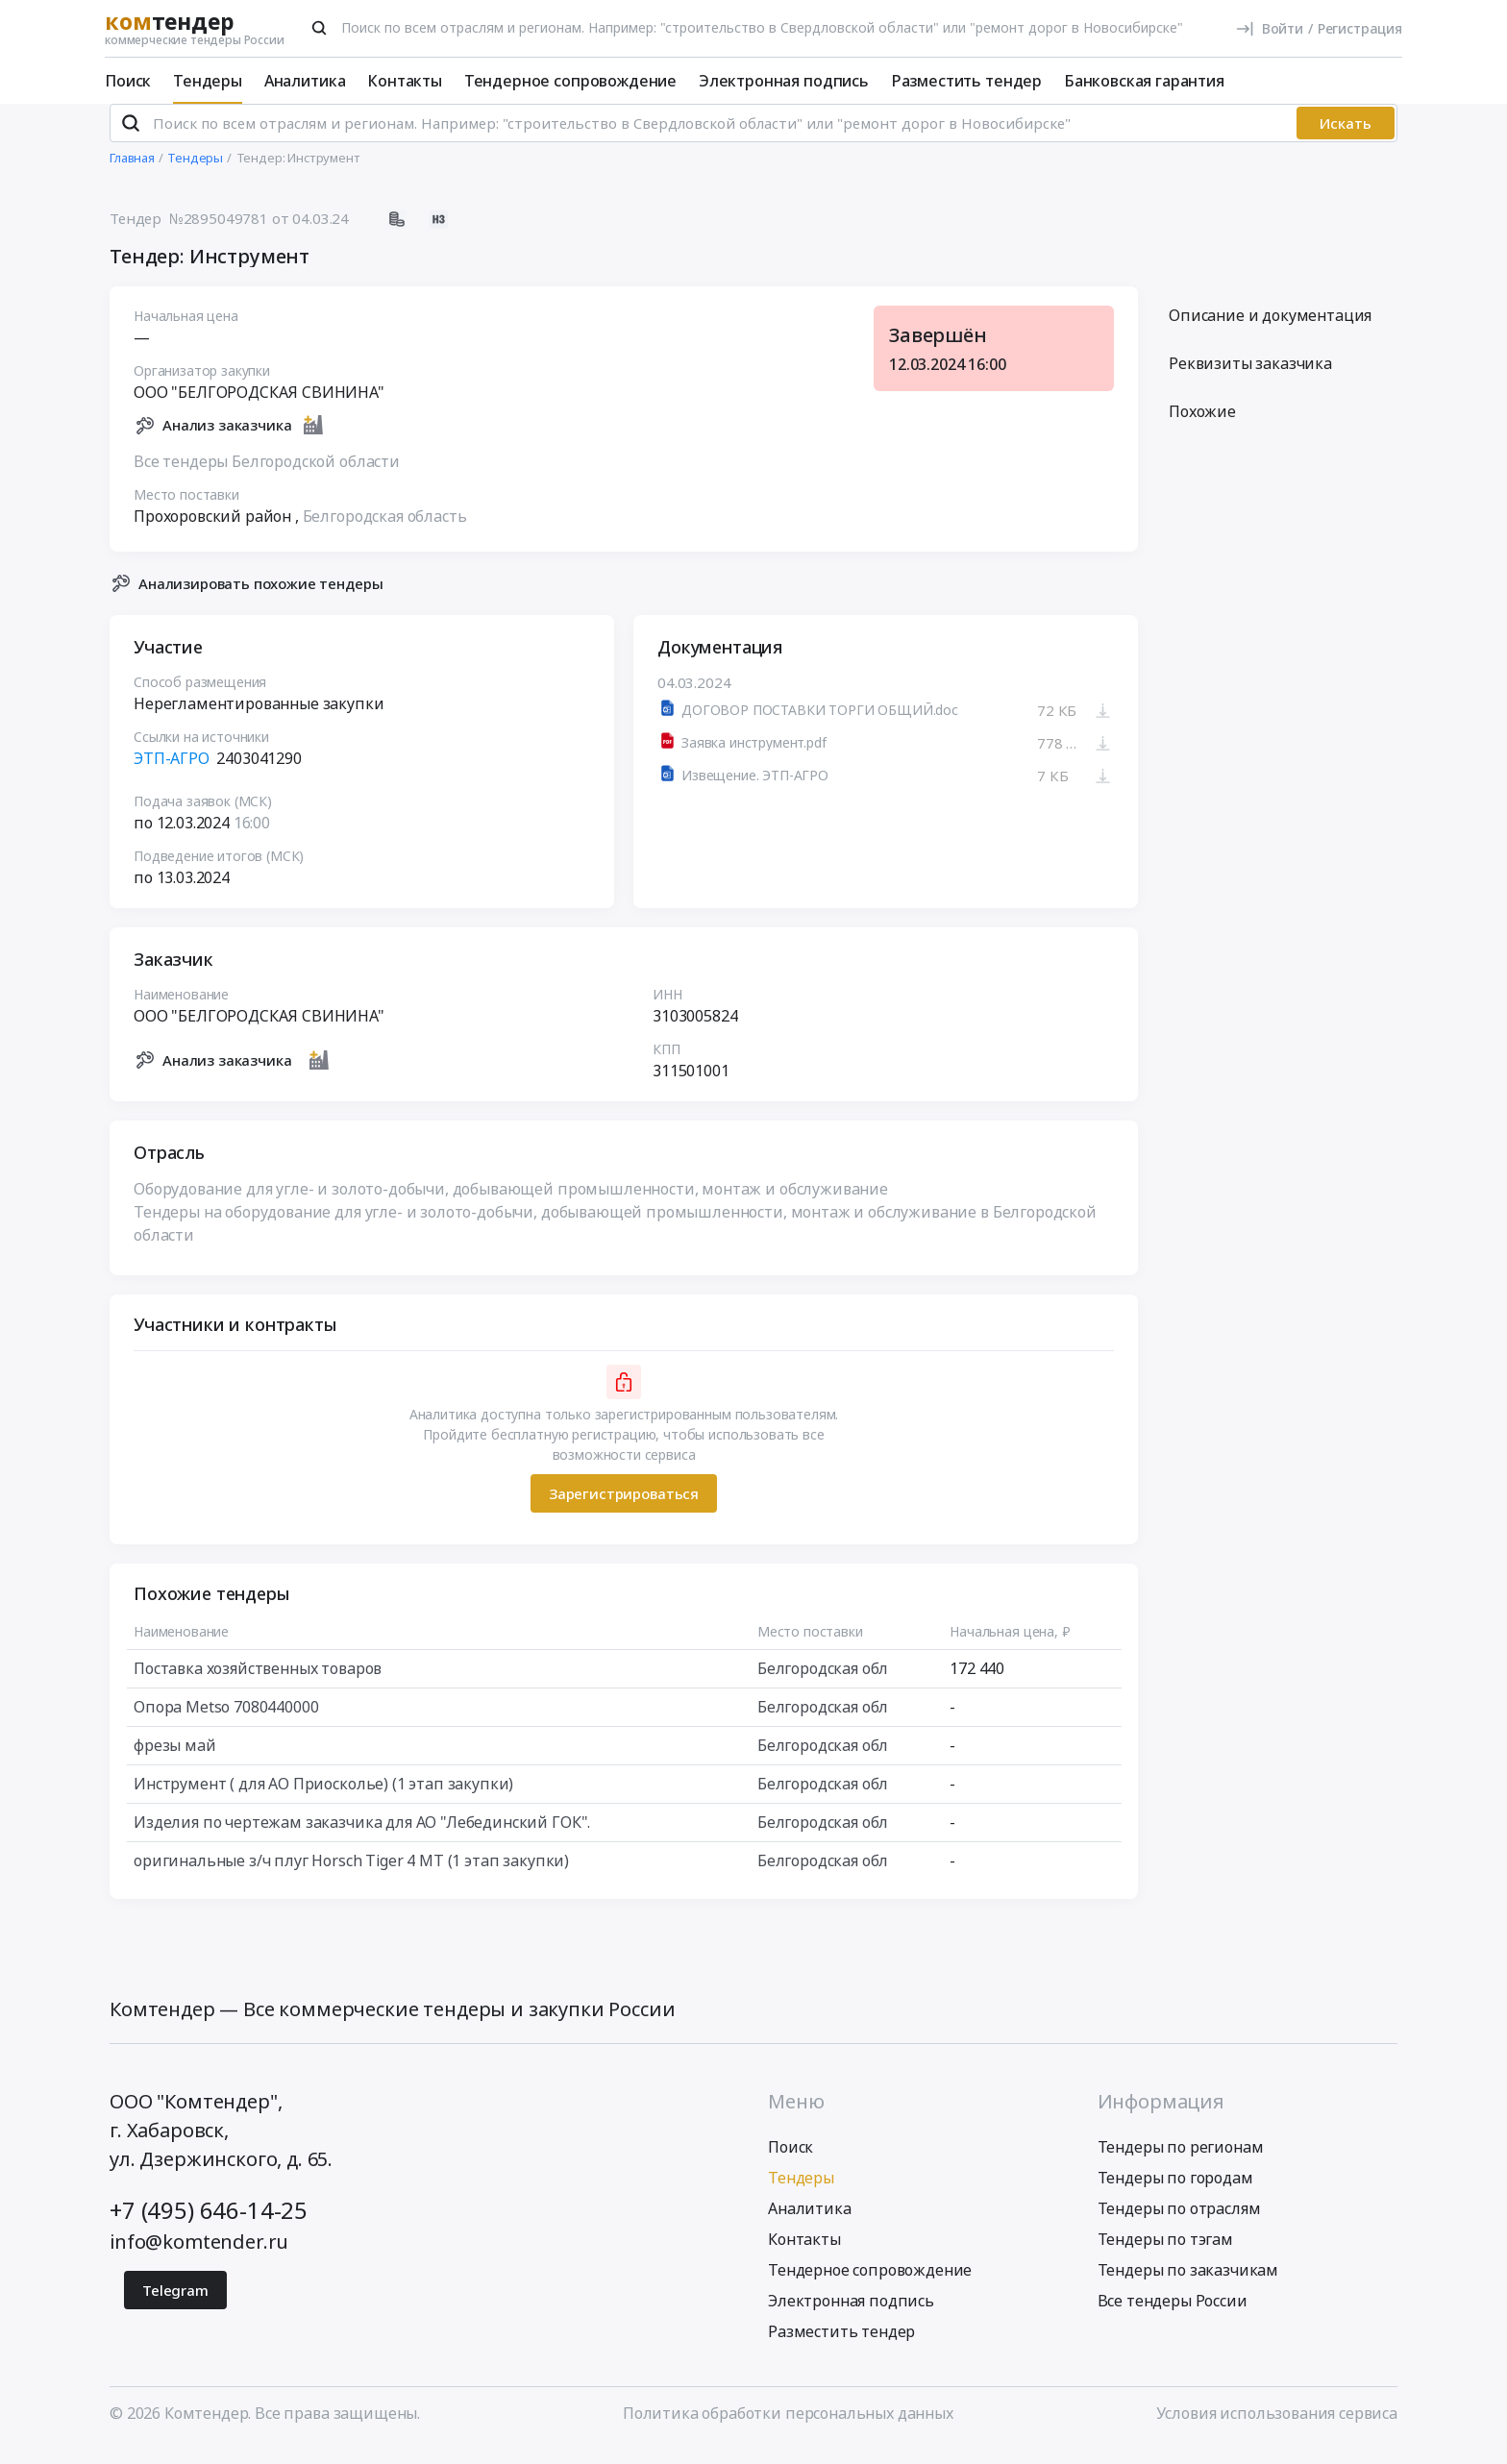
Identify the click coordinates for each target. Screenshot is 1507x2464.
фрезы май (175, 1761)
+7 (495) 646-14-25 (209, 2225)
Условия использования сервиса (1276, 2428)
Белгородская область (385, 531)
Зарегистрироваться (624, 1508)
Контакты (404, 80)
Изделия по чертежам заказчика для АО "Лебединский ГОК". (362, 1838)
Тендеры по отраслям (1179, 2223)
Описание (1270, 331)
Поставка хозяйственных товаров (258, 1684)
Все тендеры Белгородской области (267, 476)
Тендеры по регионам (1181, 2162)
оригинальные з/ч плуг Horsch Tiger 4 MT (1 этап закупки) (351, 1876)
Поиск (128, 80)
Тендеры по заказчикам (1188, 2285)
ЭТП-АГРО (173, 774)
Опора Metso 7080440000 (226, 1723)
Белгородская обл (822, 1684)
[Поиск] (319, 28)
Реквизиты (1250, 379)
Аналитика (305, 80)
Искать (1345, 139)
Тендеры (207, 80)
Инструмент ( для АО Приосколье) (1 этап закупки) (323, 1800)
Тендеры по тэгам (1165, 2254)
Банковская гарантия (1144, 80)
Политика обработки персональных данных (788, 2428)
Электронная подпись (784, 80)
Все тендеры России (1173, 2316)
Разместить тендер (966, 80)
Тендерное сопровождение (570, 80)
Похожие (1202, 427)
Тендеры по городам (1175, 2193)
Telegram (175, 2305)
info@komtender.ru (199, 2257)
